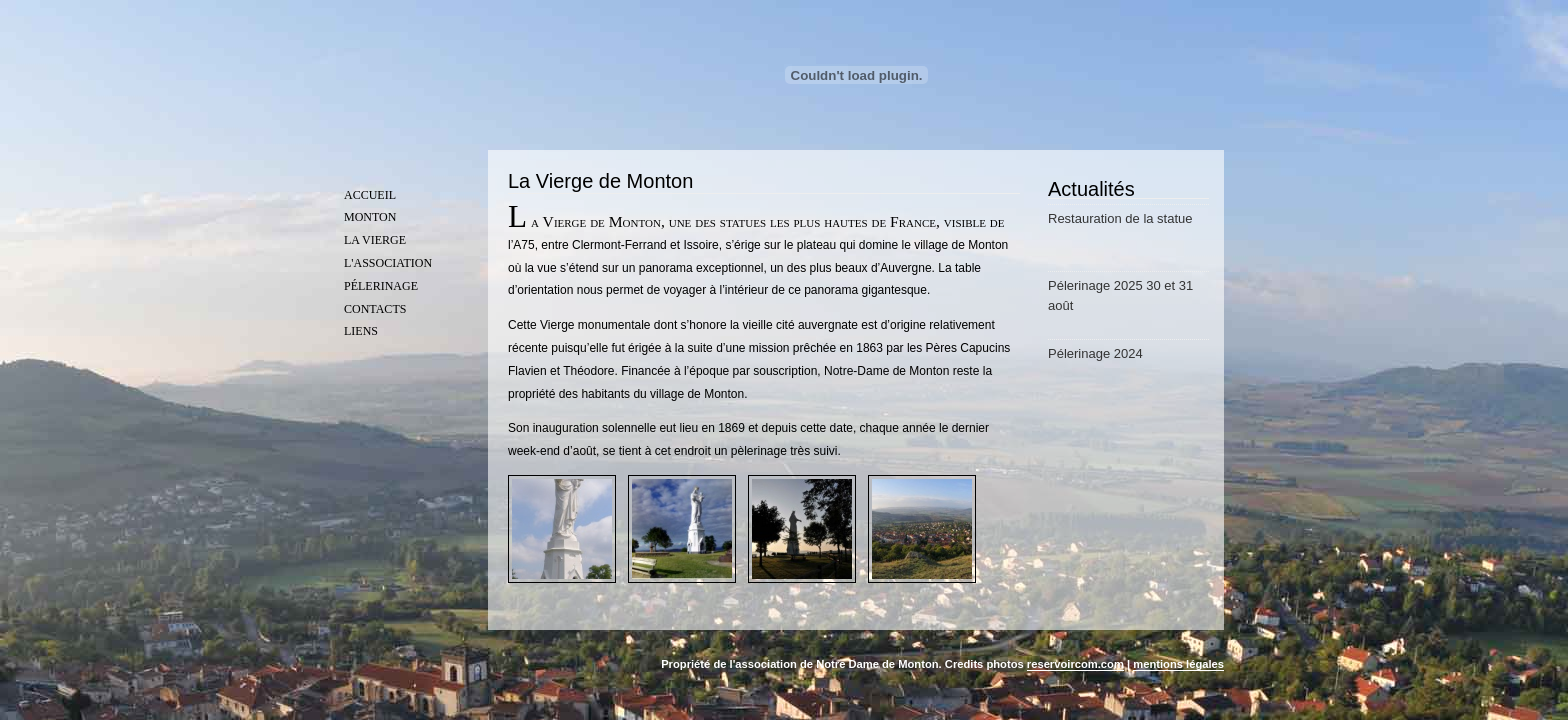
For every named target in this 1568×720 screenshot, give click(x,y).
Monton (370, 217)
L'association (388, 263)
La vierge (375, 240)
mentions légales (1178, 664)
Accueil (370, 195)
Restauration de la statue (1120, 218)
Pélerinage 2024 (1095, 353)
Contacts (375, 309)
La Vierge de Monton (600, 181)
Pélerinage (381, 286)
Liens (361, 331)
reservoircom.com (1075, 664)
